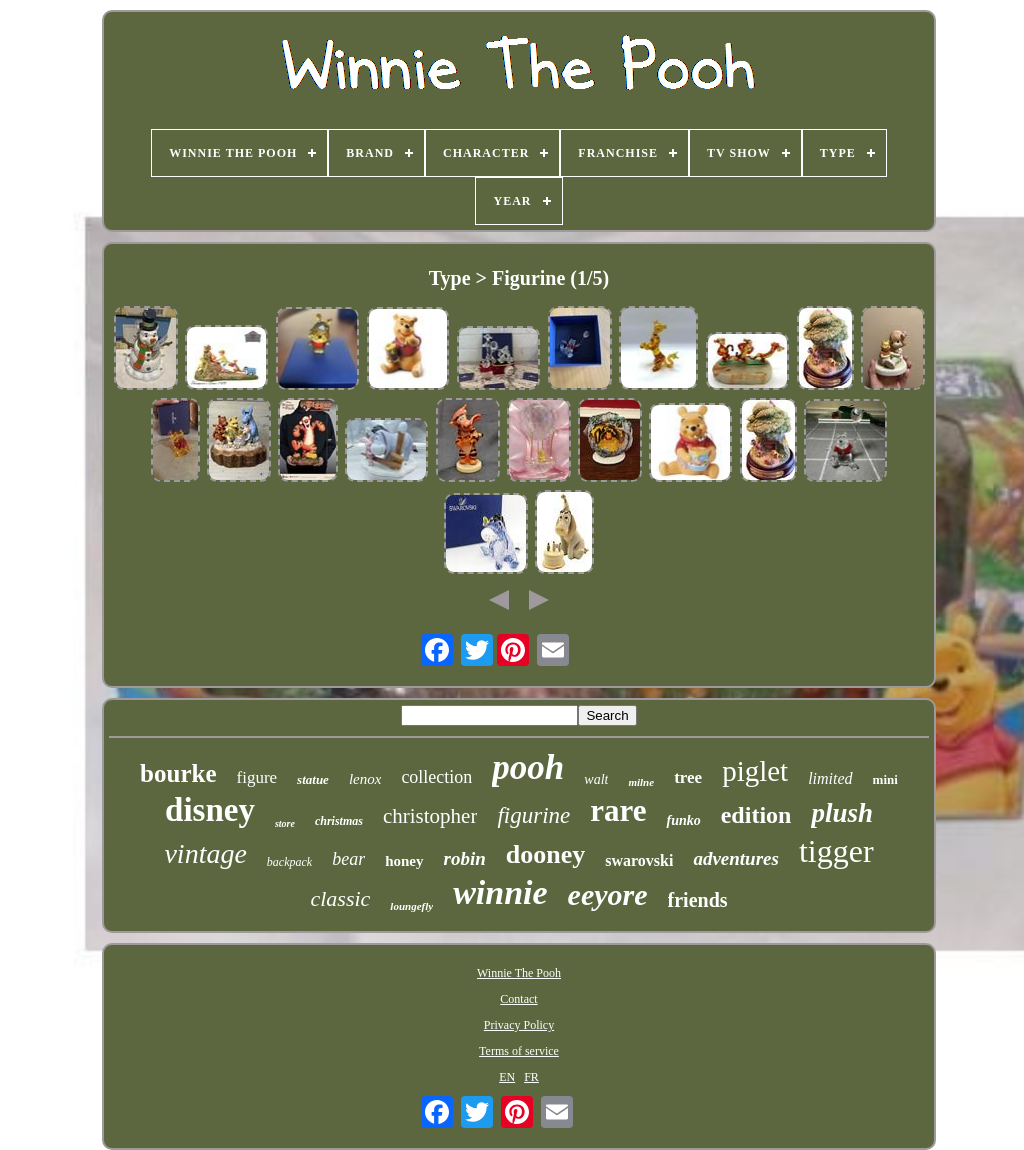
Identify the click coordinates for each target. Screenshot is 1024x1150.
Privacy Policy (519, 1025)
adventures (736, 858)
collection (436, 777)
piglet (755, 771)
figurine (533, 815)
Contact (518, 999)
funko (683, 820)
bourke (178, 773)
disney (210, 810)
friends (698, 900)
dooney (545, 854)
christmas (339, 821)
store (285, 823)
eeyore (608, 894)
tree (688, 777)
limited (830, 778)
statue (313, 779)
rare (618, 810)
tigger (836, 851)
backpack (289, 862)
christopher (430, 816)
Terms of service (519, 1051)
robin (465, 858)
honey (404, 861)
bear (348, 859)
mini (885, 779)
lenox (365, 779)
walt (596, 779)
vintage (205, 853)
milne (641, 782)
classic (340, 898)
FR (531, 1077)
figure (257, 777)
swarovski (639, 860)
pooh (528, 767)
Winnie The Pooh (519, 973)
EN (507, 1077)
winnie (500, 892)
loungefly (411, 906)
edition (756, 815)
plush (842, 813)
